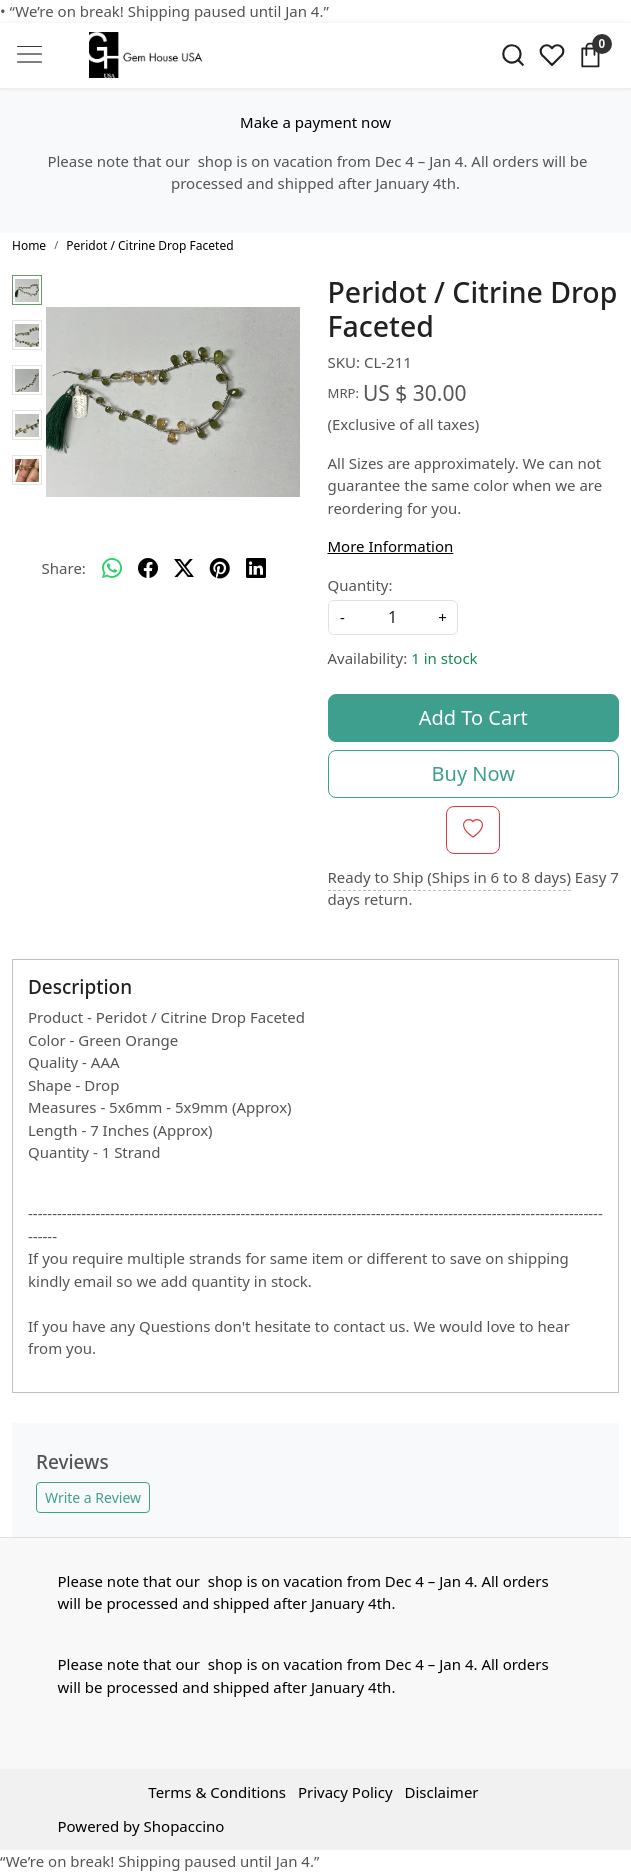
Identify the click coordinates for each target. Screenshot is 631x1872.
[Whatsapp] (112, 568)
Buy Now (473, 773)
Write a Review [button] (93, 1497)
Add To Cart (473, 717)
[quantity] (393, 617)
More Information (391, 546)
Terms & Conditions (217, 1792)
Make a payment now (315, 122)
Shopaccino (184, 1826)
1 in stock (444, 658)
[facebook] (148, 568)
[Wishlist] (551, 55)
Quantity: (360, 585)
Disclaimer (442, 1792)
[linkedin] (256, 568)
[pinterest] (220, 568)
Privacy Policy (345, 1792)
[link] (513, 55)
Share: (64, 568)
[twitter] (184, 568)
